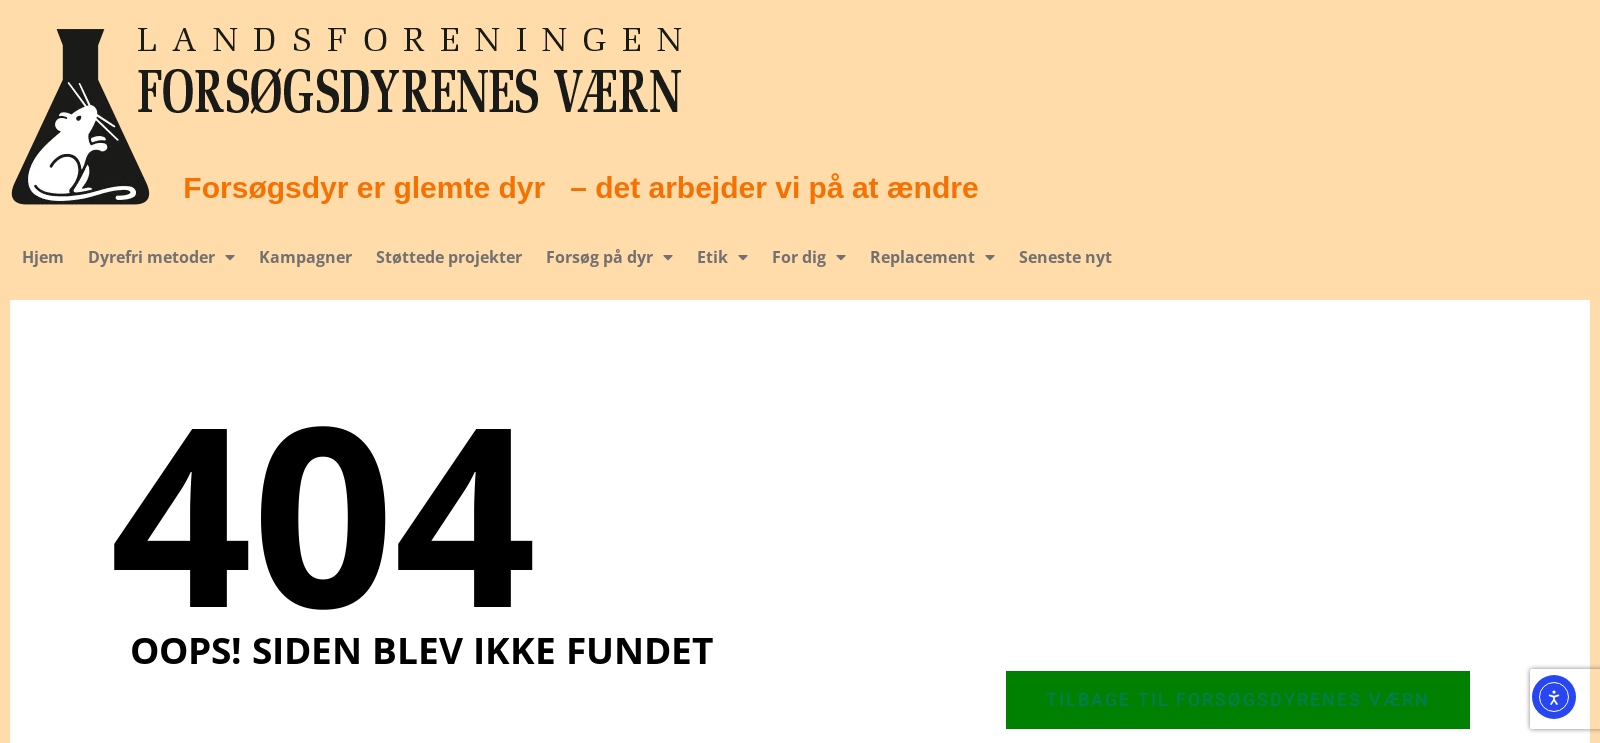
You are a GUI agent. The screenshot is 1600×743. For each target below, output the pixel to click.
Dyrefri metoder (161, 257)
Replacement (932, 257)
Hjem (43, 257)
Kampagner (305, 257)
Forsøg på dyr (609, 257)
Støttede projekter (449, 257)
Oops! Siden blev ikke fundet (421, 649)
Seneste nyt (1064, 257)
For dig (809, 257)
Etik (722, 257)
